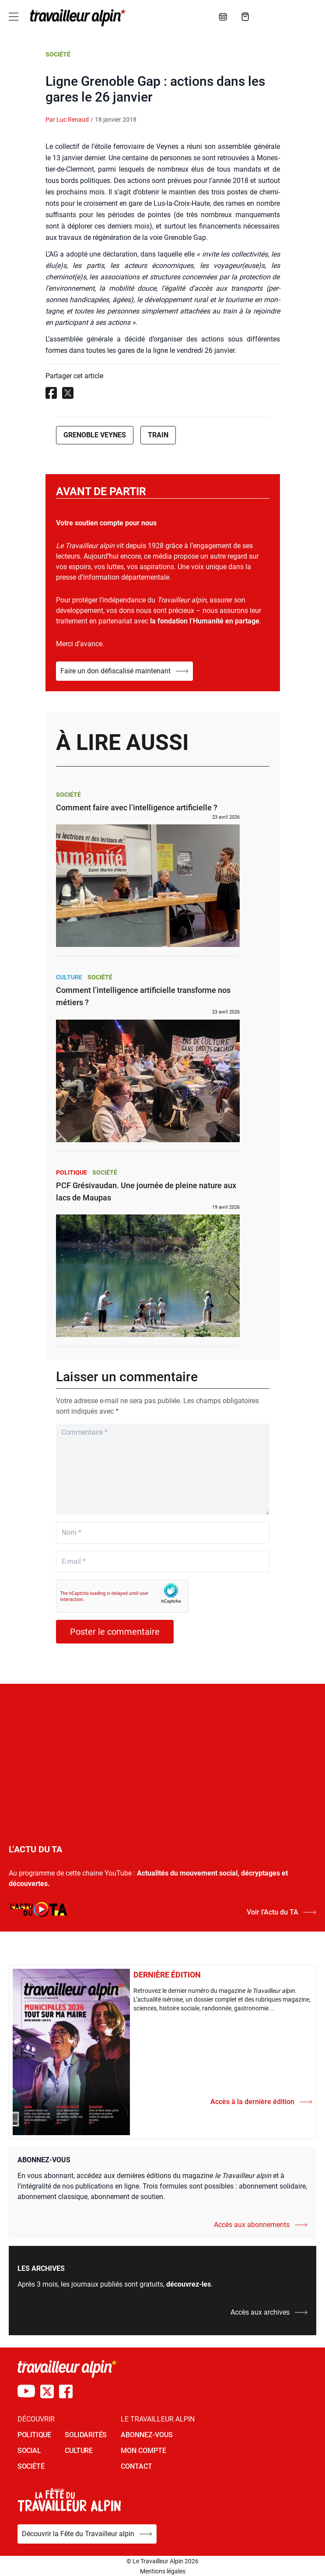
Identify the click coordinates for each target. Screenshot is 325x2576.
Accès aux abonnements (261, 2225)
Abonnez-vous (147, 2435)
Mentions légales (162, 2571)
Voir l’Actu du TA (281, 1912)
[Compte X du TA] (47, 2391)
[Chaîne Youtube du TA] (26, 2391)
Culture (69, 977)
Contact (136, 2466)
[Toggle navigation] (13, 16)
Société (57, 54)
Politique (71, 1172)
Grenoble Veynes (94, 435)
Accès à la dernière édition (261, 2101)
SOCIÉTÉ (30, 2466)
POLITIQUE (34, 2435)
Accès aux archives (269, 2312)
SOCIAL (29, 2450)
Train (158, 435)
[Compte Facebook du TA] (66, 2391)
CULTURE (78, 2450)
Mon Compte (143, 2450)
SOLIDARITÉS (86, 2435)
